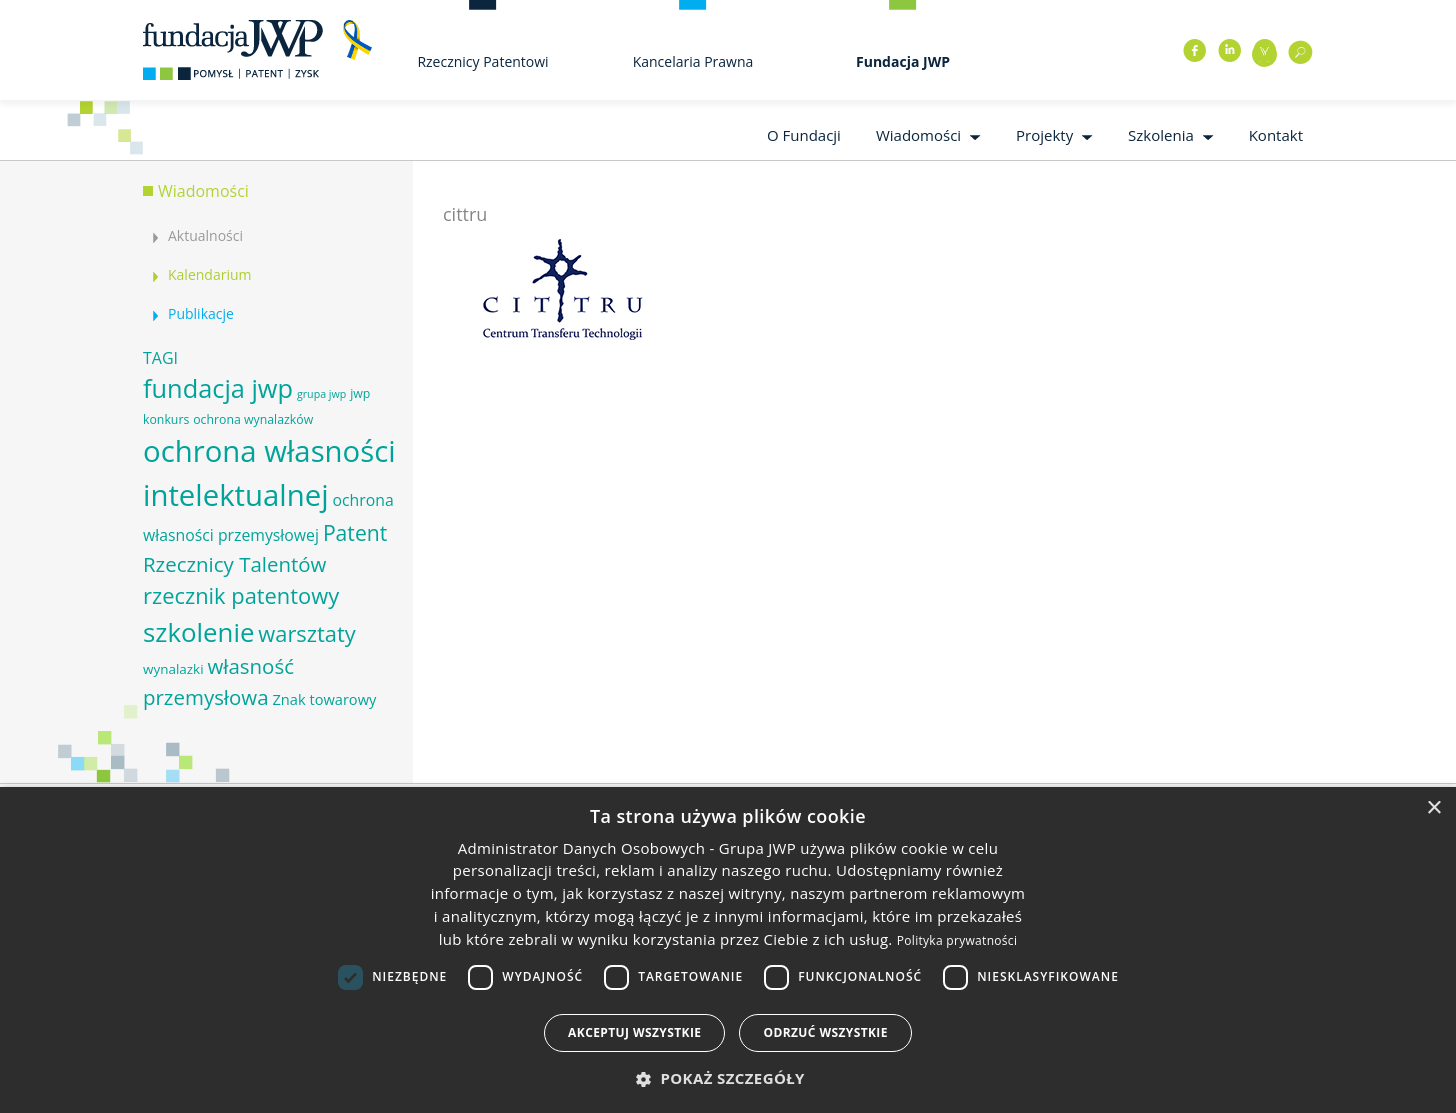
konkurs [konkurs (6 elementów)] (166, 419)
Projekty (1044, 135)
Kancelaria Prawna (693, 61)
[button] (728, 1078)
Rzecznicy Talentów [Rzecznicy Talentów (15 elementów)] (234, 564)
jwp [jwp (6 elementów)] (360, 393)
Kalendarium (209, 274)
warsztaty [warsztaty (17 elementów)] (306, 633)
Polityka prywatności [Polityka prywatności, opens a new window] (957, 940)
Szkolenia (1161, 135)
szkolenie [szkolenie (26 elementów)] (198, 632)
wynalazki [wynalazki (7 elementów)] (173, 669)
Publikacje (201, 313)
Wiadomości (918, 135)
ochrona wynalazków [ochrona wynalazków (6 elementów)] (253, 419)
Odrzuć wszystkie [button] (825, 1032)
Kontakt (1276, 135)
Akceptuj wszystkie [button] (634, 1032)
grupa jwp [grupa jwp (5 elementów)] (321, 394)
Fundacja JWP (903, 61)
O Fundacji (804, 135)
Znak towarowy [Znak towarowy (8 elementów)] (324, 699)
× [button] (1433, 808)
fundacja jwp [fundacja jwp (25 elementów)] (218, 388)
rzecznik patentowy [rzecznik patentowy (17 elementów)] (241, 595)
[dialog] (728, 950)
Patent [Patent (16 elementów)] (355, 532)
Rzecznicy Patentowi (482, 61)
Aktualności (205, 235)
